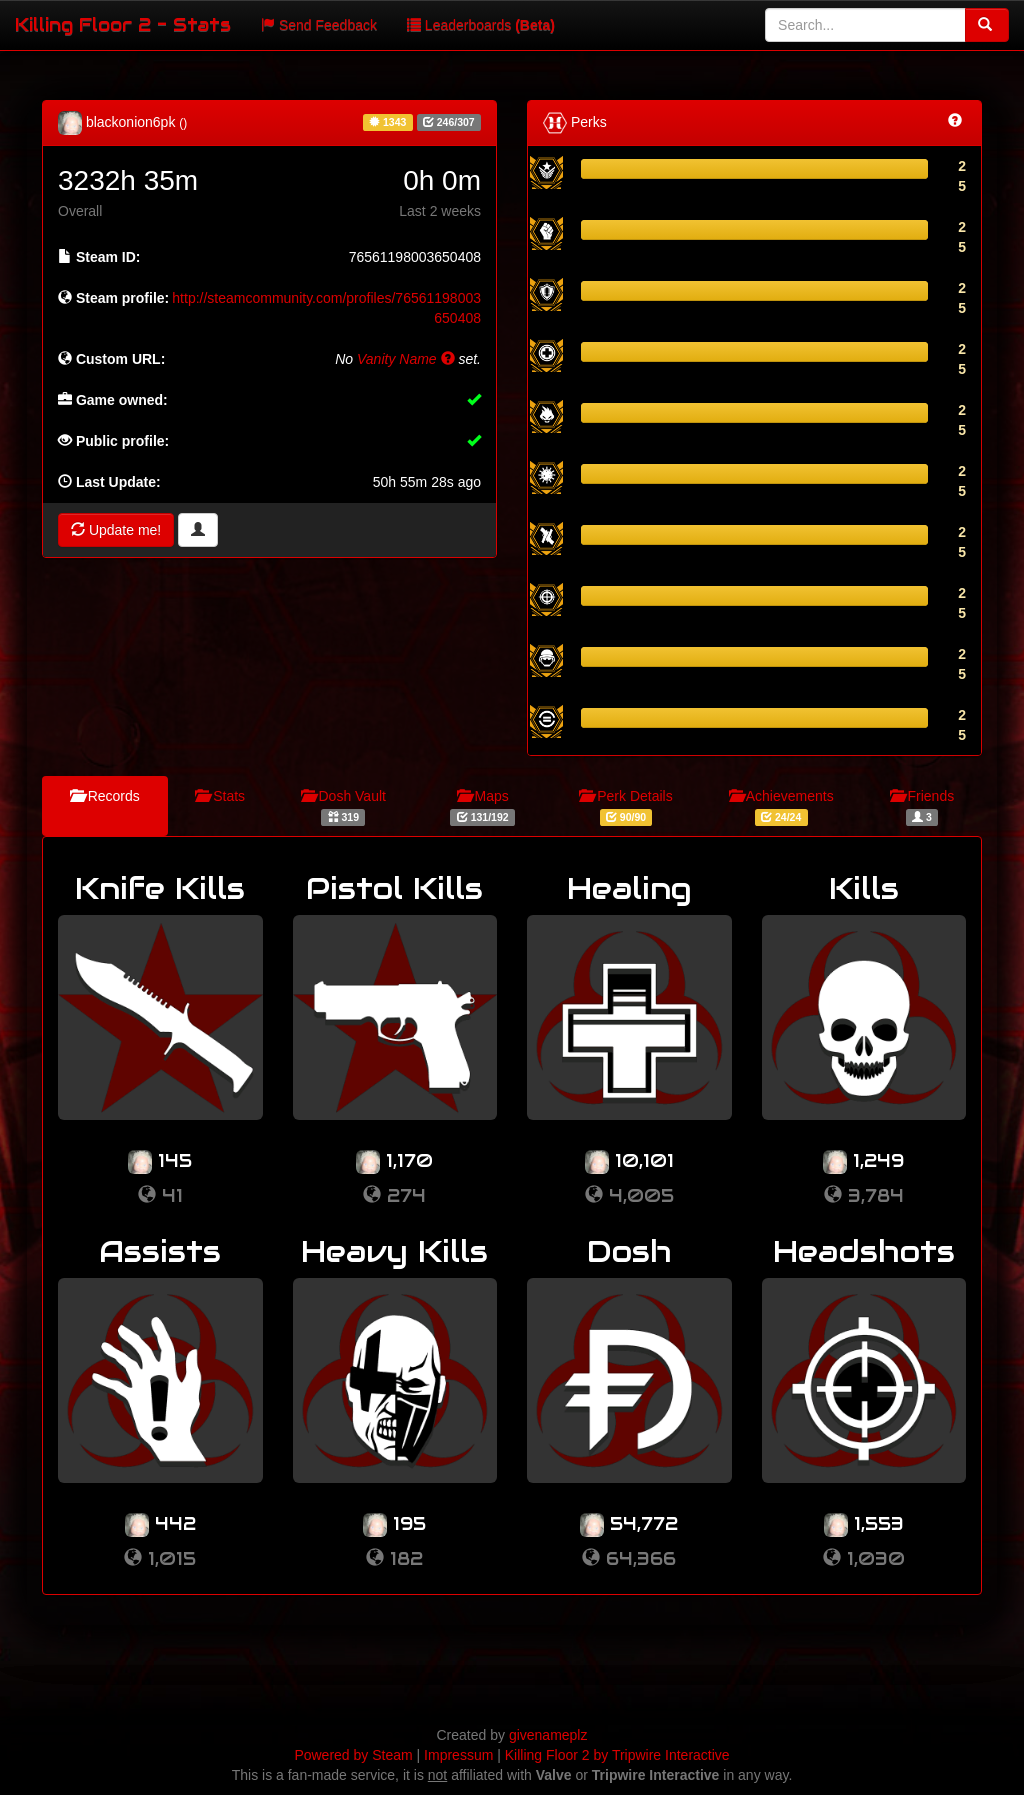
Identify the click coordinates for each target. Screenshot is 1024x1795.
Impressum (458, 1755)
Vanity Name (406, 359)
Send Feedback (319, 25)
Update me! (116, 530)
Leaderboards (481, 25)
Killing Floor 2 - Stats (123, 24)
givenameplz (548, 1735)
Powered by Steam (353, 1755)
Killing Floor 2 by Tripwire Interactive (617, 1755)
